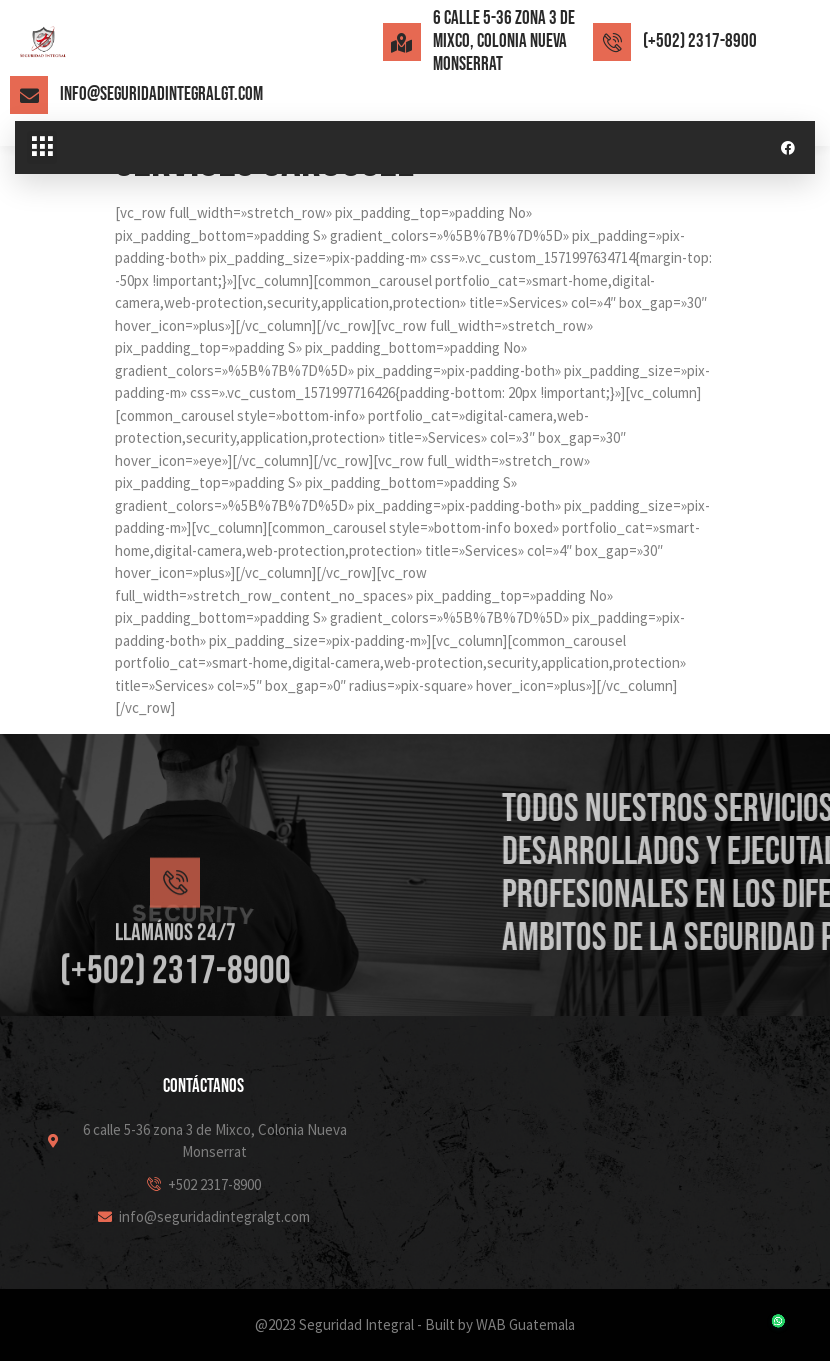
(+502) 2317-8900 (700, 41)
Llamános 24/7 (175, 1004)
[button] (42, 148)
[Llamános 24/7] (175, 955)
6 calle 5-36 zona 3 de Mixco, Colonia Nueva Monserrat (504, 41)
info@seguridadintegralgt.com (161, 94)
